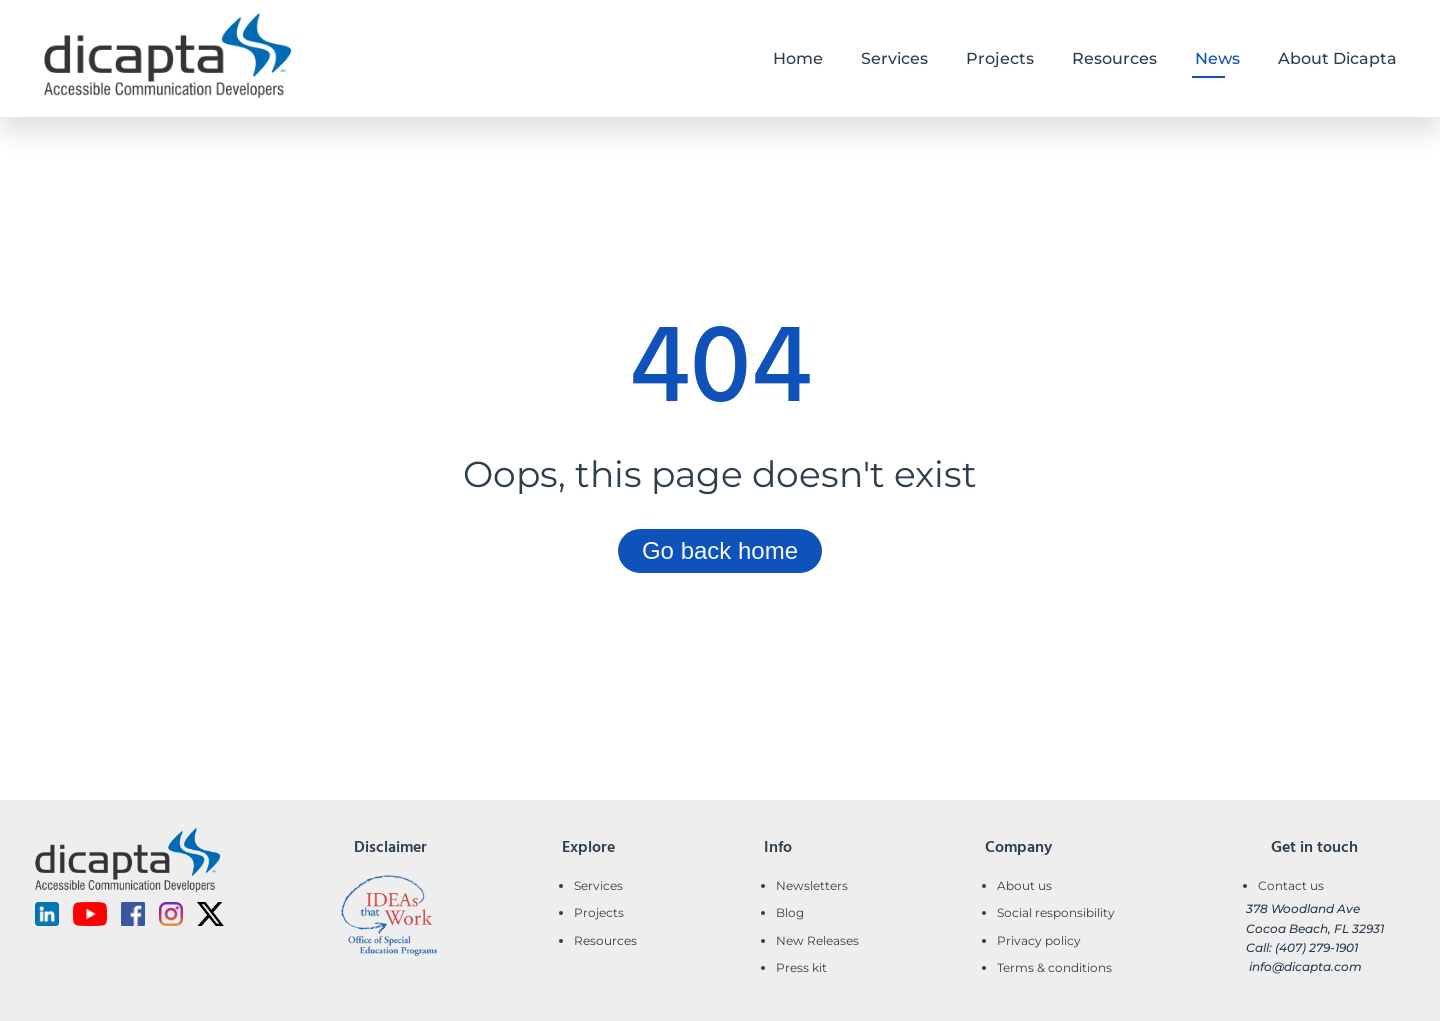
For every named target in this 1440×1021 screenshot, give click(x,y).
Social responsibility (1056, 912)
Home (798, 58)
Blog (790, 912)
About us (1024, 885)
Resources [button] (1114, 58)
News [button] (1217, 58)
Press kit (801, 967)
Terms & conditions (1054, 967)
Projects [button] (1000, 58)
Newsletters (812, 885)
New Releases (817, 940)
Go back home (720, 550)
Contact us (1291, 885)
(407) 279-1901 (1316, 947)
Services (598, 885)
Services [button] (894, 58)
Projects (599, 912)
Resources (605, 940)
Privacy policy (1039, 940)
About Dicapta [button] (1337, 58)
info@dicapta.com (1305, 966)
